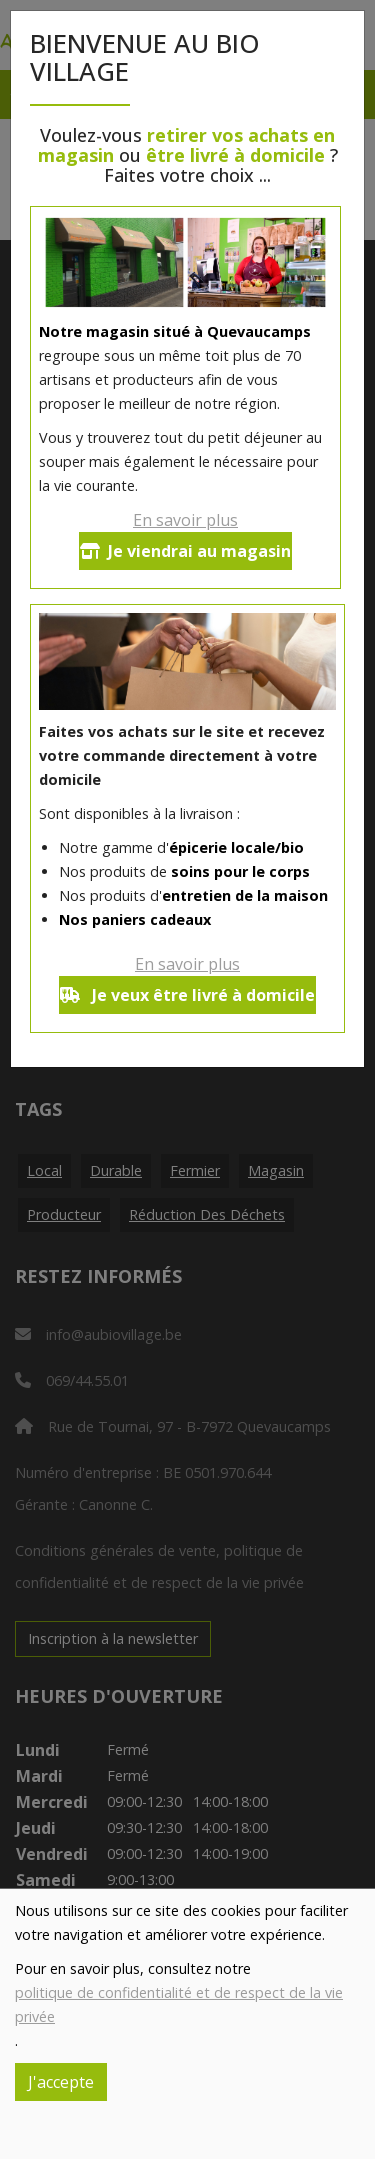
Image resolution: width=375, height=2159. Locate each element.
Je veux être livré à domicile (187, 995)
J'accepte (61, 2082)
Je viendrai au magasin (185, 551)
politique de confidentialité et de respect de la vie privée (179, 2004)
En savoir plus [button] (185, 520)
